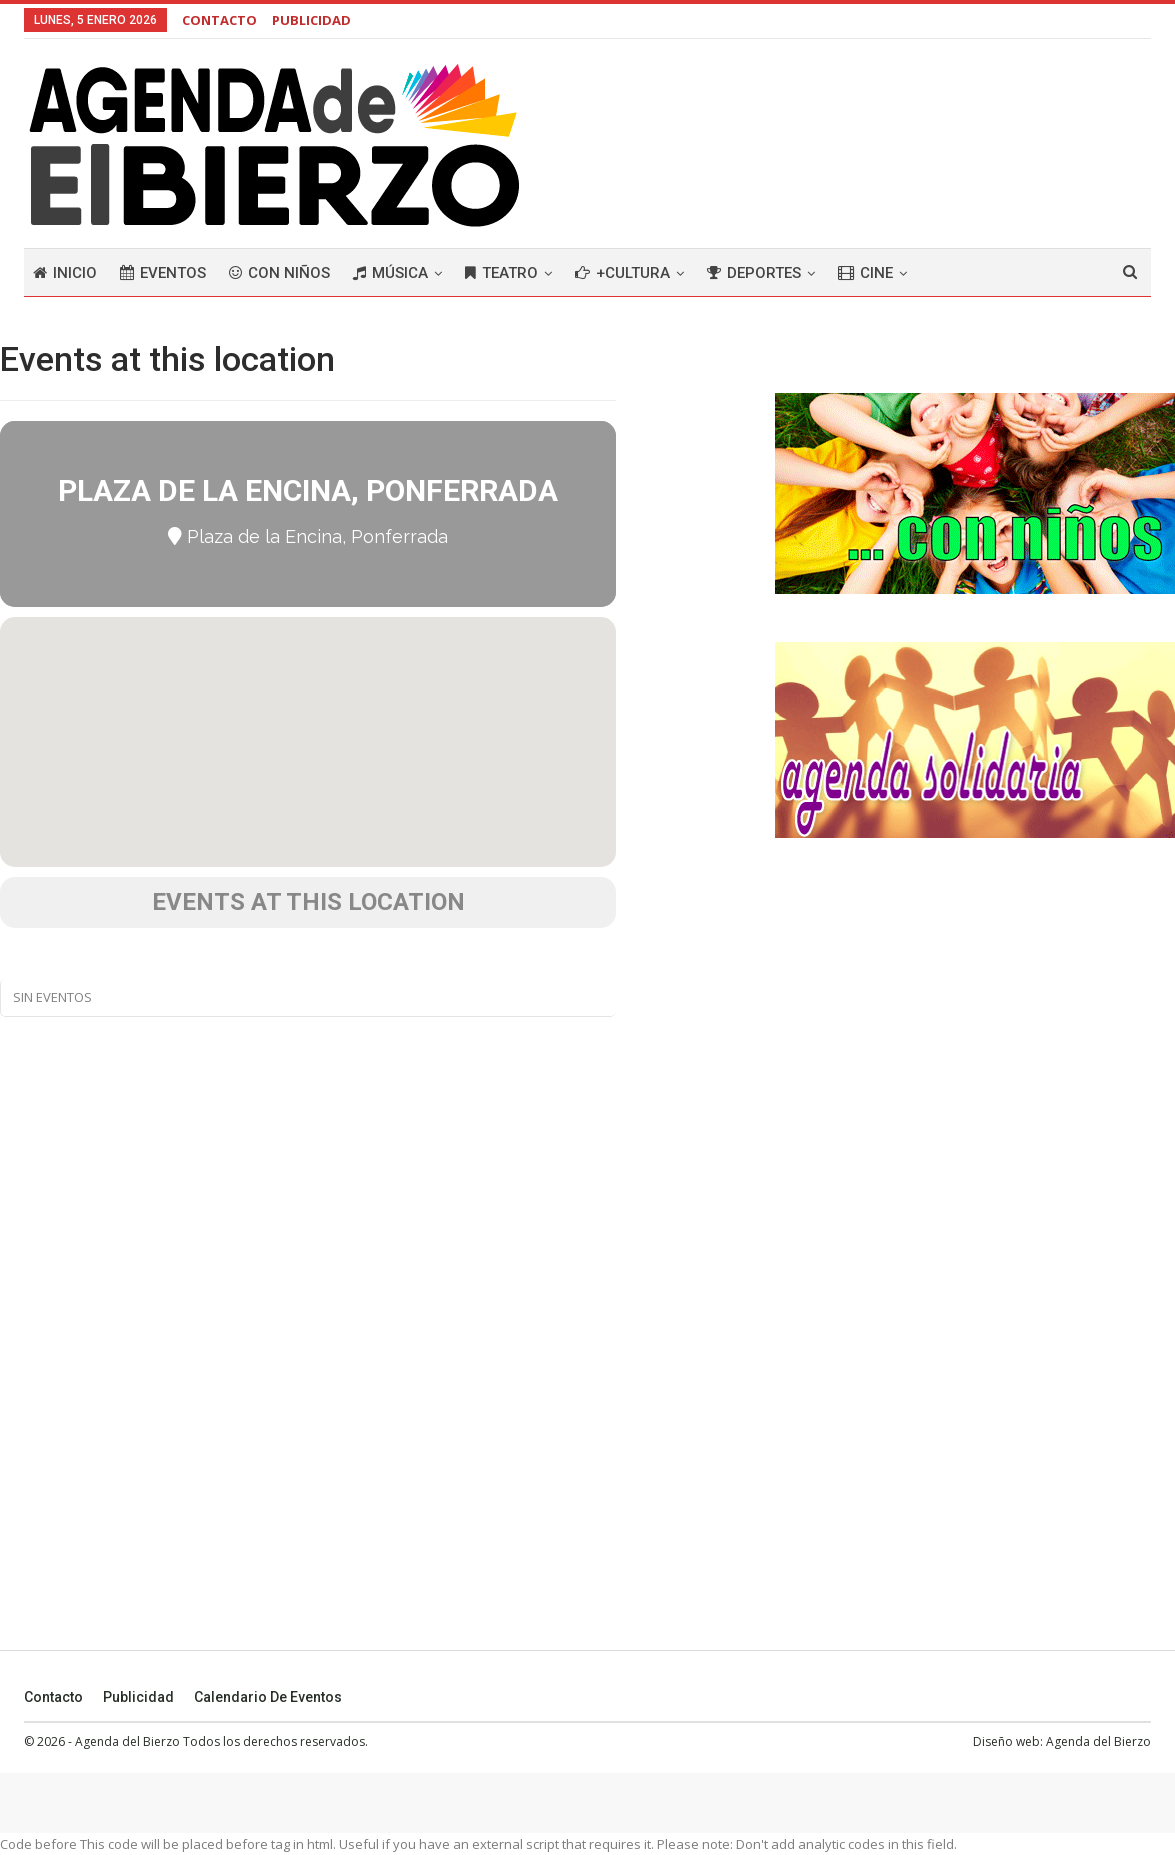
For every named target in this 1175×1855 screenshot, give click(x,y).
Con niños (279, 273)
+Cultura (622, 273)
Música (390, 273)
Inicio (65, 273)
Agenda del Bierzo (1098, 1741)
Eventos (163, 273)
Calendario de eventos (268, 1697)
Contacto (53, 1697)
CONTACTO (219, 20)
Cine (865, 273)
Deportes (754, 273)
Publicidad (138, 1697)
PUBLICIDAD (311, 20)
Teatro (501, 273)
